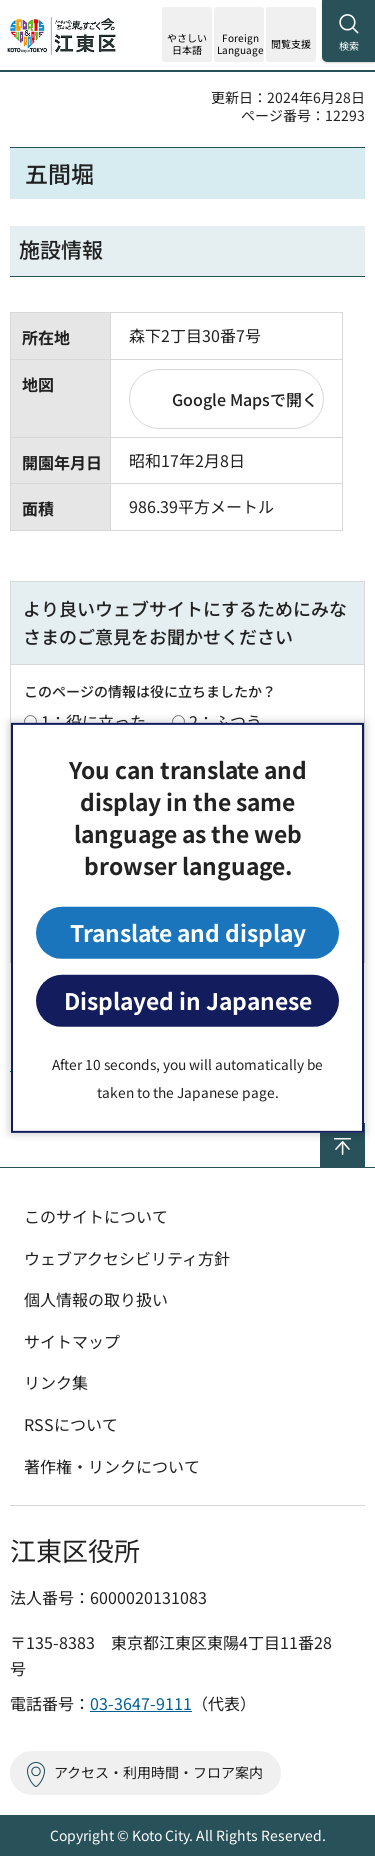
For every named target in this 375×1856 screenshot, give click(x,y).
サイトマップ (72, 1341)
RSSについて (71, 1424)
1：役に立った (93, 721)
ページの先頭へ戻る (364, 1131)
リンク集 (56, 1382)
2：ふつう (225, 721)
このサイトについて (96, 1216)
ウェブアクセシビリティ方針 (127, 1258)
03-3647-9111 (141, 1703)
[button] (239, 34)
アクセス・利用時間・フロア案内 (158, 1772)
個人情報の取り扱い (96, 1299)
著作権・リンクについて (112, 1466)
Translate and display (188, 932)
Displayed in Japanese (188, 1000)
